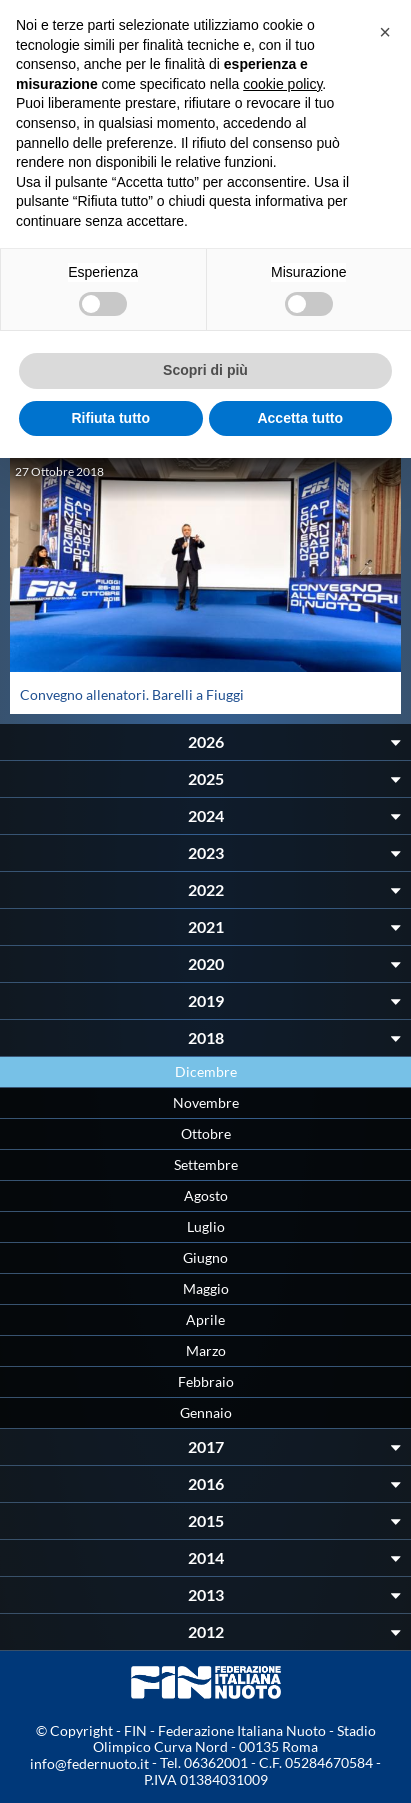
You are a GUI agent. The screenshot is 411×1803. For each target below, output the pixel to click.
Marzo (206, 1350)
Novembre (206, 1102)
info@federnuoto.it (89, 1763)
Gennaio (206, 1412)
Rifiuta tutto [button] (110, 418)
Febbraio (206, 1381)
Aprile (205, 1319)
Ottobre (206, 1133)
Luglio (206, 1226)
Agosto (206, 1195)
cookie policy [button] (282, 84)
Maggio (206, 1288)
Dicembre (206, 1071)
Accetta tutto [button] (300, 418)
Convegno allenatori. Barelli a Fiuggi (132, 694)
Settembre (206, 1164)
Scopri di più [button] (205, 370)
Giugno (205, 1257)
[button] (385, 32)
